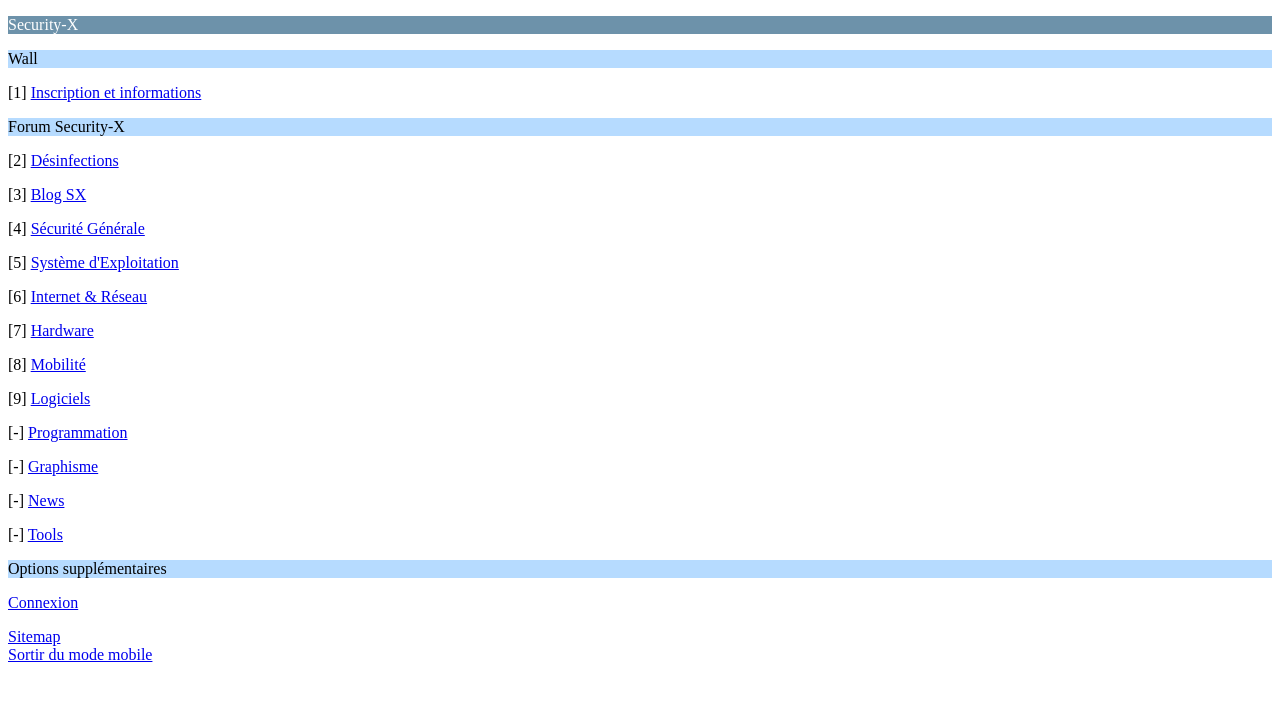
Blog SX (59, 194)
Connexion (43, 602)
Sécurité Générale (88, 228)
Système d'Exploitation (105, 262)
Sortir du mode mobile (80, 654)
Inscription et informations (116, 92)
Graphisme (63, 466)
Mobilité (58, 364)
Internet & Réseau (89, 296)
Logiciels (61, 398)
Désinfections (75, 160)
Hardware (62, 330)
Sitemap (34, 636)
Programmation (78, 432)
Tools (45, 534)
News (46, 500)
